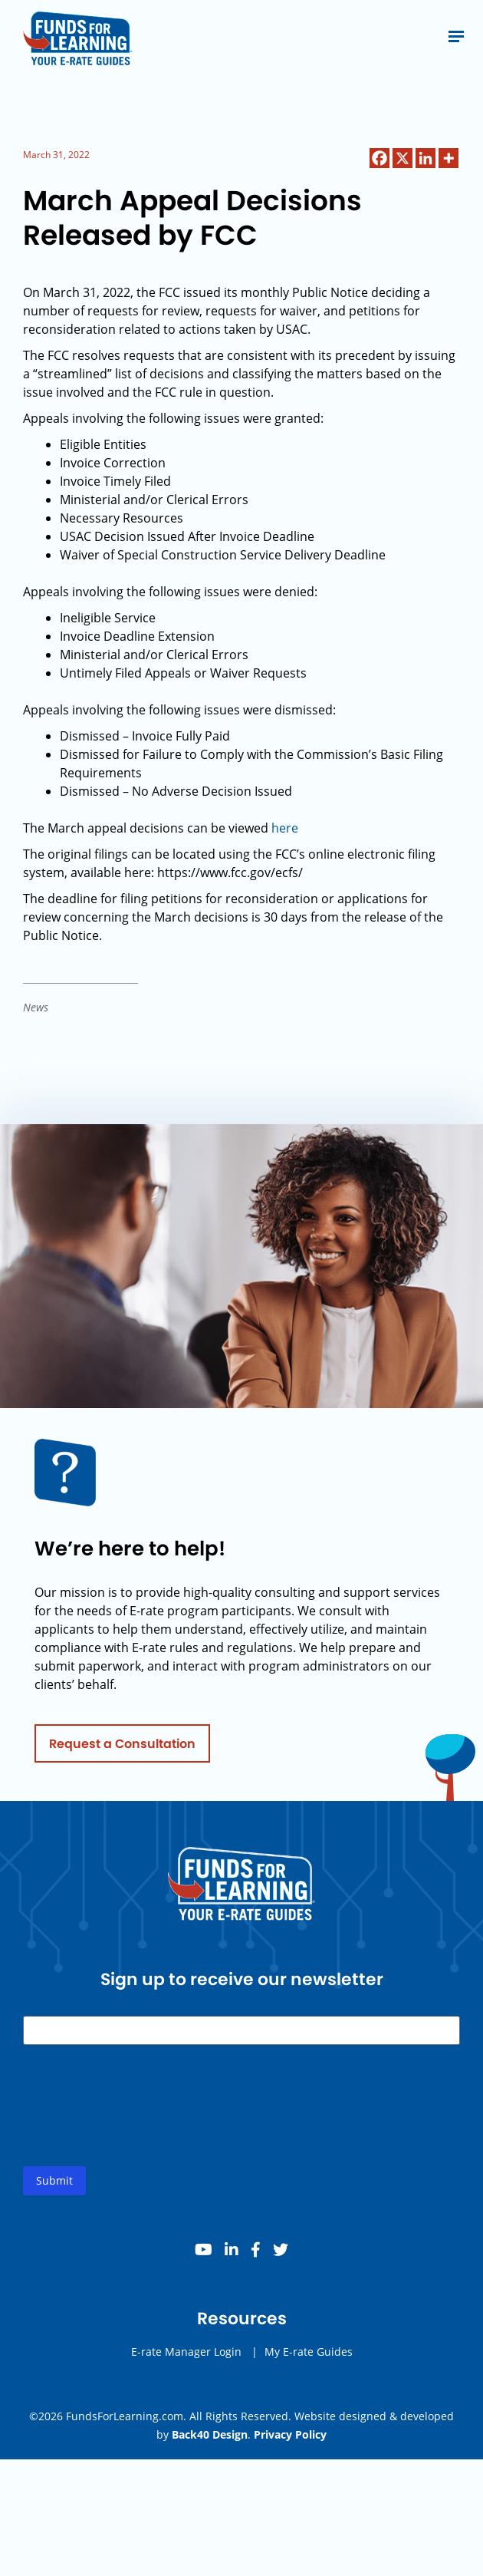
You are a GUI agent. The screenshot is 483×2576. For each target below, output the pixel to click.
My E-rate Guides (308, 2356)
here (284, 828)
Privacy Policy (290, 2434)
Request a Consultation (122, 1747)
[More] (448, 158)
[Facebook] (379, 158)
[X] (402, 158)
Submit (54, 2185)
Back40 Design (210, 2434)
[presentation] (139, 2122)
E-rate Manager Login (186, 2356)
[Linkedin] (425, 158)
